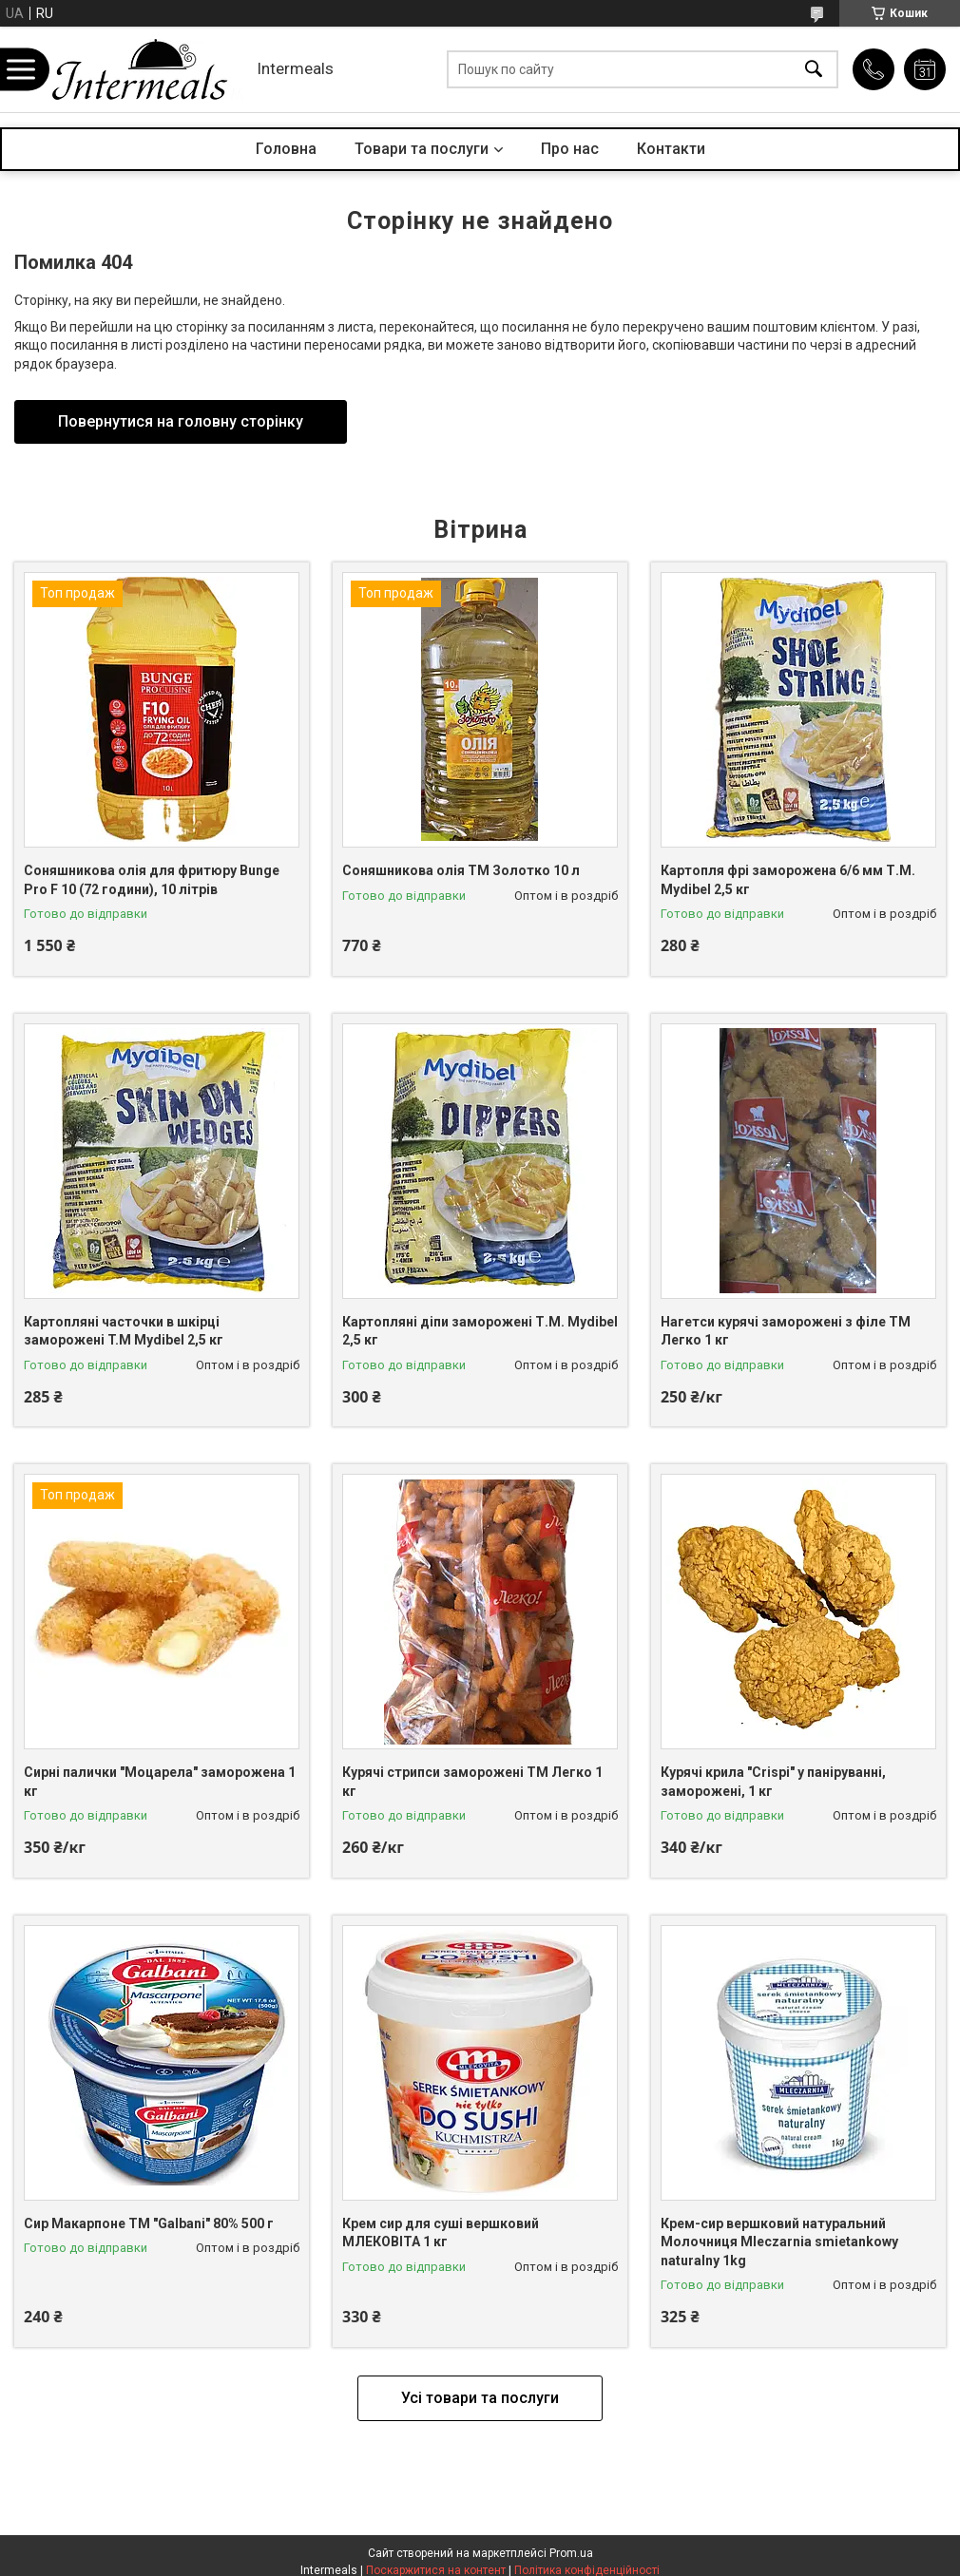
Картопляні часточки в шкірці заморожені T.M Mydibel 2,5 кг (123, 1331)
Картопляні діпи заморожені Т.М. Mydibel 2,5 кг (480, 1331)
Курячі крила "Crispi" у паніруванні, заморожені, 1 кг (773, 1782)
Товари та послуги (422, 149)
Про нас (570, 149)
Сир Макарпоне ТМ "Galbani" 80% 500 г (149, 2223)
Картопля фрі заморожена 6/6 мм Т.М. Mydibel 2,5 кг (788, 880)
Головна (286, 149)
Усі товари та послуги (480, 2398)
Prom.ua (571, 2553)
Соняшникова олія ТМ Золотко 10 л (461, 870)
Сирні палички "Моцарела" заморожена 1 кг (160, 1782)
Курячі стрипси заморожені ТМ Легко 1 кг (472, 1782)
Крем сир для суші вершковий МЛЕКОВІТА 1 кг (440, 2233)
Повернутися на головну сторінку (180, 421)
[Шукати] (813, 69)
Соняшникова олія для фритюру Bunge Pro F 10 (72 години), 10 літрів (151, 880)
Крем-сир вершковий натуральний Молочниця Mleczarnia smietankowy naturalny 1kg (779, 2242)
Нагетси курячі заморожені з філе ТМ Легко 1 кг (786, 1331)
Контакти (671, 149)
